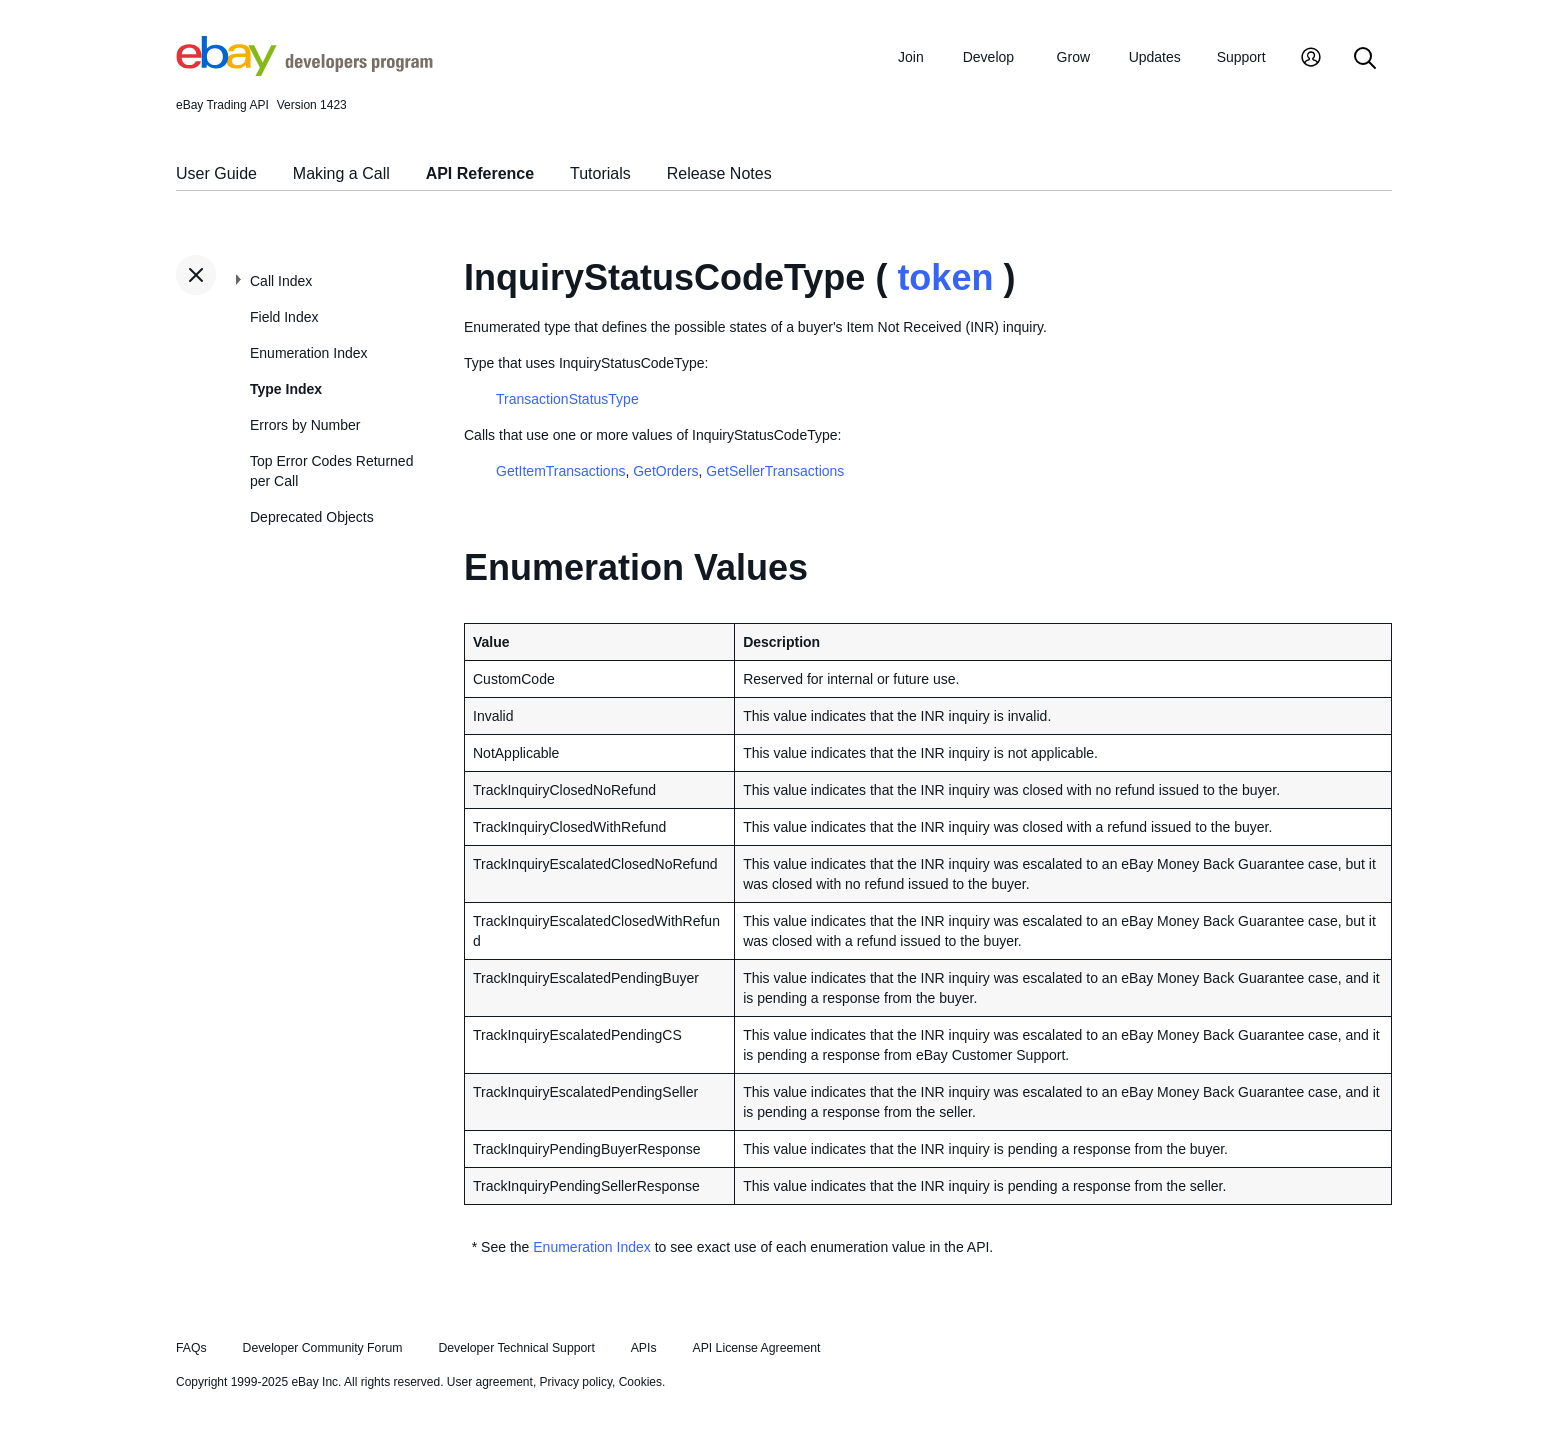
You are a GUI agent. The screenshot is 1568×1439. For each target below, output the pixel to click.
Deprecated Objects (312, 517)
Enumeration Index (309, 353)
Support (1241, 57)
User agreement (490, 1382)
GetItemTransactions (560, 471)
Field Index (284, 317)
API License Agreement (756, 1348)
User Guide (216, 173)
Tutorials (600, 173)
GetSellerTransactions (775, 471)
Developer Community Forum (323, 1348)
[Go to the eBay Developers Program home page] (304, 71)
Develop (988, 57)
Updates (1155, 57)
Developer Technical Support (516, 1348)
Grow (1073, 57)
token (945, 277)
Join (911, 57)
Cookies (640, 1382)
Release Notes (719, 173)
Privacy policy (576, 1382)
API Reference (480, 173)
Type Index (286, 389)
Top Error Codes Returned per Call (331, 471)
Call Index (281, 281)
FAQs (191, 1348)
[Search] (1365, 59)
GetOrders (665, 471)
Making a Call (341, 173)
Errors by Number (305, 425)
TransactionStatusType (567, 399)
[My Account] (1311, 59)
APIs (644, 1348)
